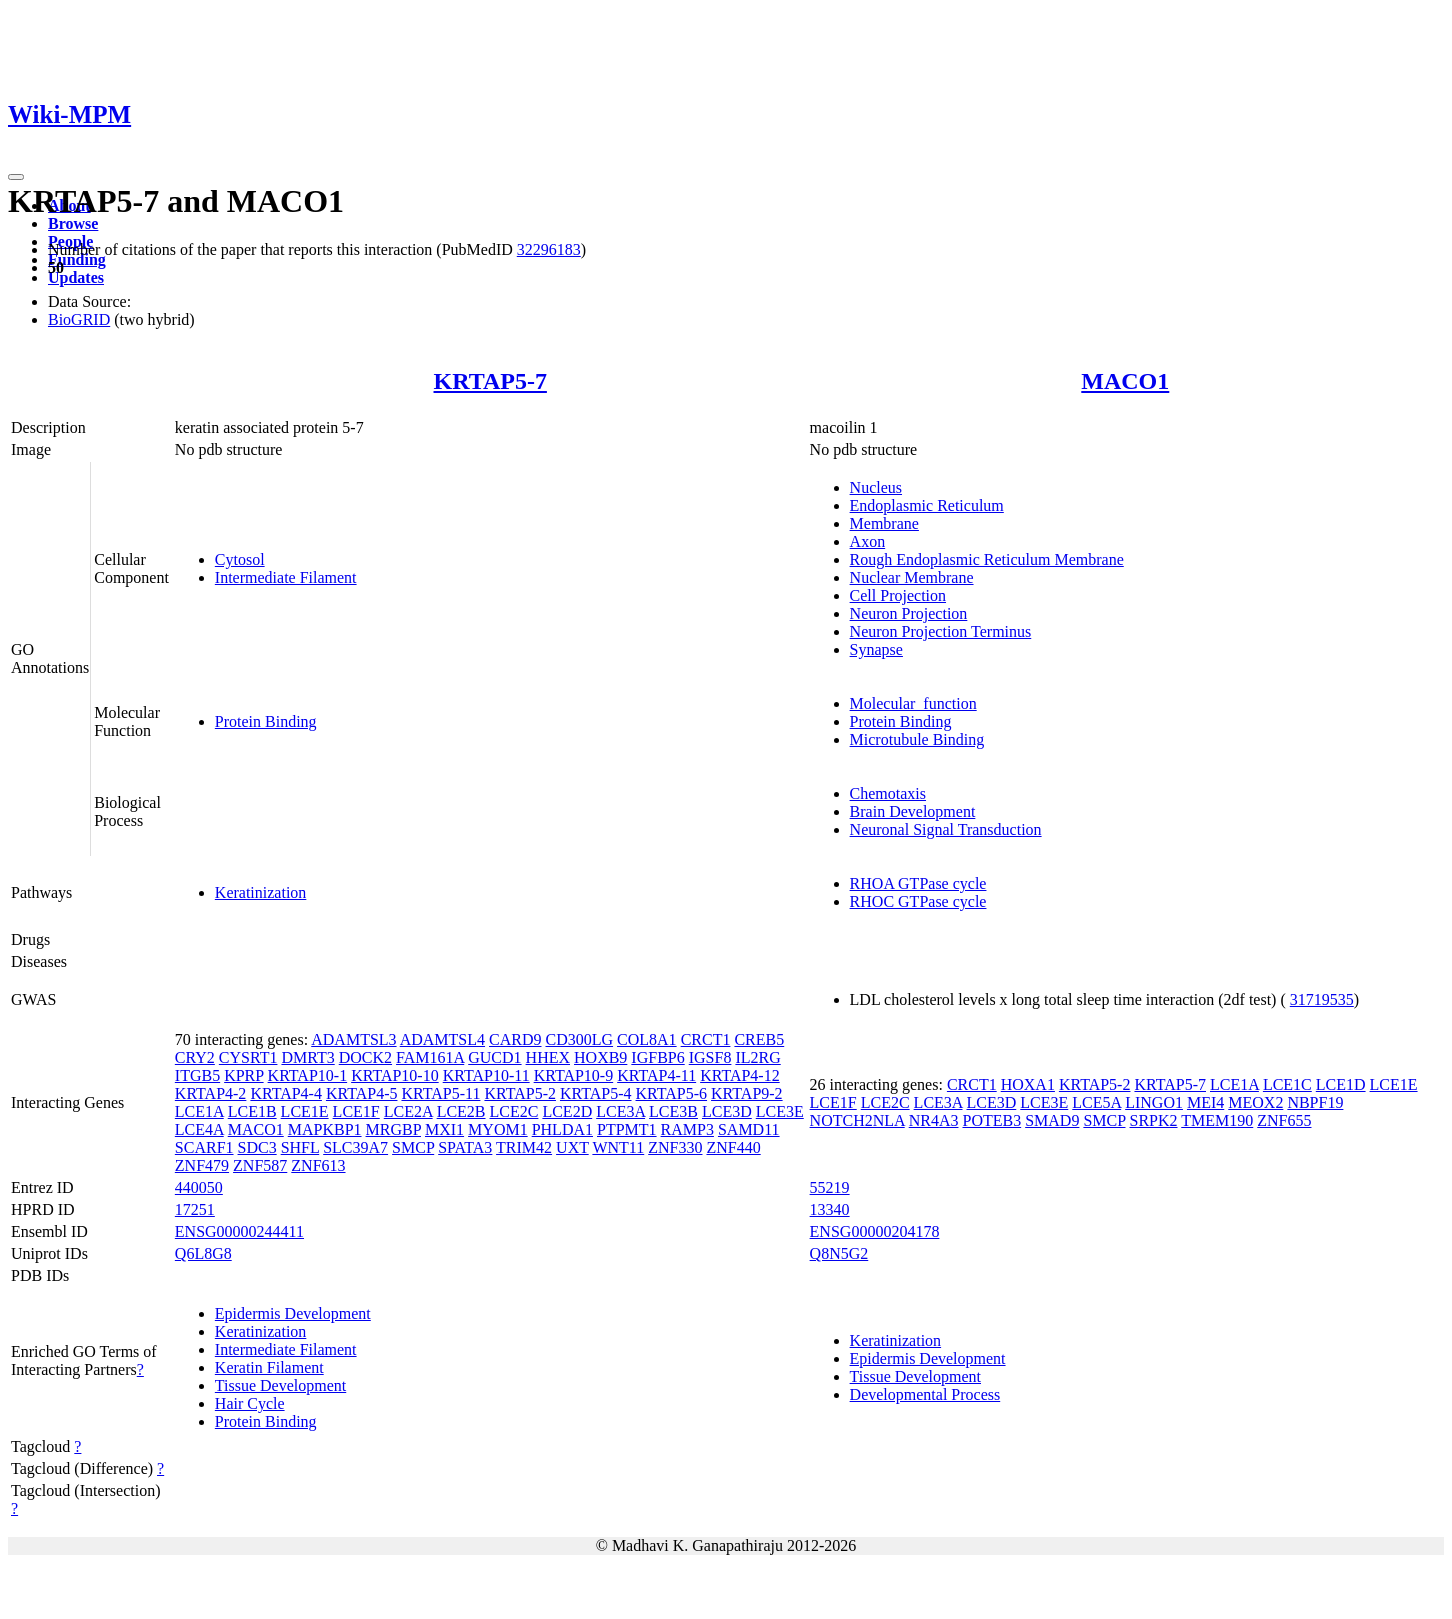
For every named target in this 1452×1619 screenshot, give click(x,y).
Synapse (876, 649)
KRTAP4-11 (656, 1075)
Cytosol (240, 559)
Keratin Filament (269, 1367)
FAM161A (430, 1057)
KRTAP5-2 (520, 1093)
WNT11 (618, 1147)
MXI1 (444, 1129)
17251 (195, 1209)
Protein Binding (266, 721)
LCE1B (252, 1111)
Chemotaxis (888, 793)
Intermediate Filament (286, 577)
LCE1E (305, 1111)
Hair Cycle (250, 1403)
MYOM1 (498, 1129)
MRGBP (393, 1129)
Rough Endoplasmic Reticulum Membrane (987, 559)
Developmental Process (925, 1394)
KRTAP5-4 (596, 1093)
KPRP (243, 1075)
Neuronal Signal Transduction (946, 829)
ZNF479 (202, 1165)
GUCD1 (494, 1057)
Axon (868, 541)
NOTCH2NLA (857, 1120)
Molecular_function (913, 703)
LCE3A (620, 1111)
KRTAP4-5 (362, 1093)
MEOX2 (1255, 1102)
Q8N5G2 (839, 1253)
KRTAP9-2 (747, 1093)
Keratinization (261, 892)
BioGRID (79, 319)
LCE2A (408, 1111)
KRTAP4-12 (740, 1075)
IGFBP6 (657, 1057)
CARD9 (515, 1039)
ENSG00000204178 (875, 1231)
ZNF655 (1284, 1120)
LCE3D (727, 1111)
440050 (199, 1187)
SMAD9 (1052, 1120)
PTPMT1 (627, 1129)
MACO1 (1125, 381)
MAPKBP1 (325, 1129)
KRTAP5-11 (440, 1093)
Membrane (884, 523)
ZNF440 (733, 1147)
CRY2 (195, 1057)
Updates (76, 277)
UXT (572, 1147)
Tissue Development (280, 1385)
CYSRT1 (248, 1057)
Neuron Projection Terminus (941, 631)
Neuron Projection (909, 613)
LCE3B (673, 1111)
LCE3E (780, 1111)
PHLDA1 (562, 1129)
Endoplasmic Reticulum (927, 505)
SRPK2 (1154, 1120)
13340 (830, 1209)
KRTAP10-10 (395, 1075)
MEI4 (1205, 1102)
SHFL (300, 1147)
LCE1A (199, 1111)
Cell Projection (898, 595)
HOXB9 (600, 1057)
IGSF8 (710, 1057)
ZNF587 (260, 1165)
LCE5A (1096, 1102)
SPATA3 (465, 1147)
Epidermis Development (293, 1313)
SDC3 (257, 1147)
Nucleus (876, 487)
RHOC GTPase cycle (918, 901)
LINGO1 (1154, 1102)
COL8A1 (647, 1039)
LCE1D (1341, 1084)
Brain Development (913, 811)
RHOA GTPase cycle (918, 883)
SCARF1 (204, 1147)
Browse (73, 223)
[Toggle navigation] (16, 177)
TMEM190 (1217, 1120)
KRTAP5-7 (490, 381)
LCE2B (461, 1111)
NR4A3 (934, 1120)
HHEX (548, 1057)
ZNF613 (318, 1165)
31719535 (1322, 999)
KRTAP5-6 (672, 1093)
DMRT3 (307, 1057)
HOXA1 (1028, 1084)
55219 (830, 1187)
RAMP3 (687, 1129)
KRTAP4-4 (286, 1093)
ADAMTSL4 (442, 1039)
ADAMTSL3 (353, 1039)
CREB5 (759, 1039)
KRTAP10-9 (574, 1075)
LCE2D (567, 1111)
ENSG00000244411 (239, 1231)
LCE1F (356, 1111)
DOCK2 (365, 1057)
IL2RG (757, 1057)
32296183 (549, 249)
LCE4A (199, 1129)
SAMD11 (749, 1129)
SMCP (413, 1147)
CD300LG (580, 1039)
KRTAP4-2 (211, 1093)
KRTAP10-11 (486, 1075)
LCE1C (1287, 1084)
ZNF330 (675, 1147)
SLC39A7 (355, 1147)
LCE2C (514, 1111)
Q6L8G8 (203, 1253)
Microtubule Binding (917, 739)
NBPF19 (1315, 1102)
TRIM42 (524, 1147)
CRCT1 (706, 1039)
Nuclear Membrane (912, 577)
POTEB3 (991, 1120)
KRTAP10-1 (308, 1075)
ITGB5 (197, 1075)
